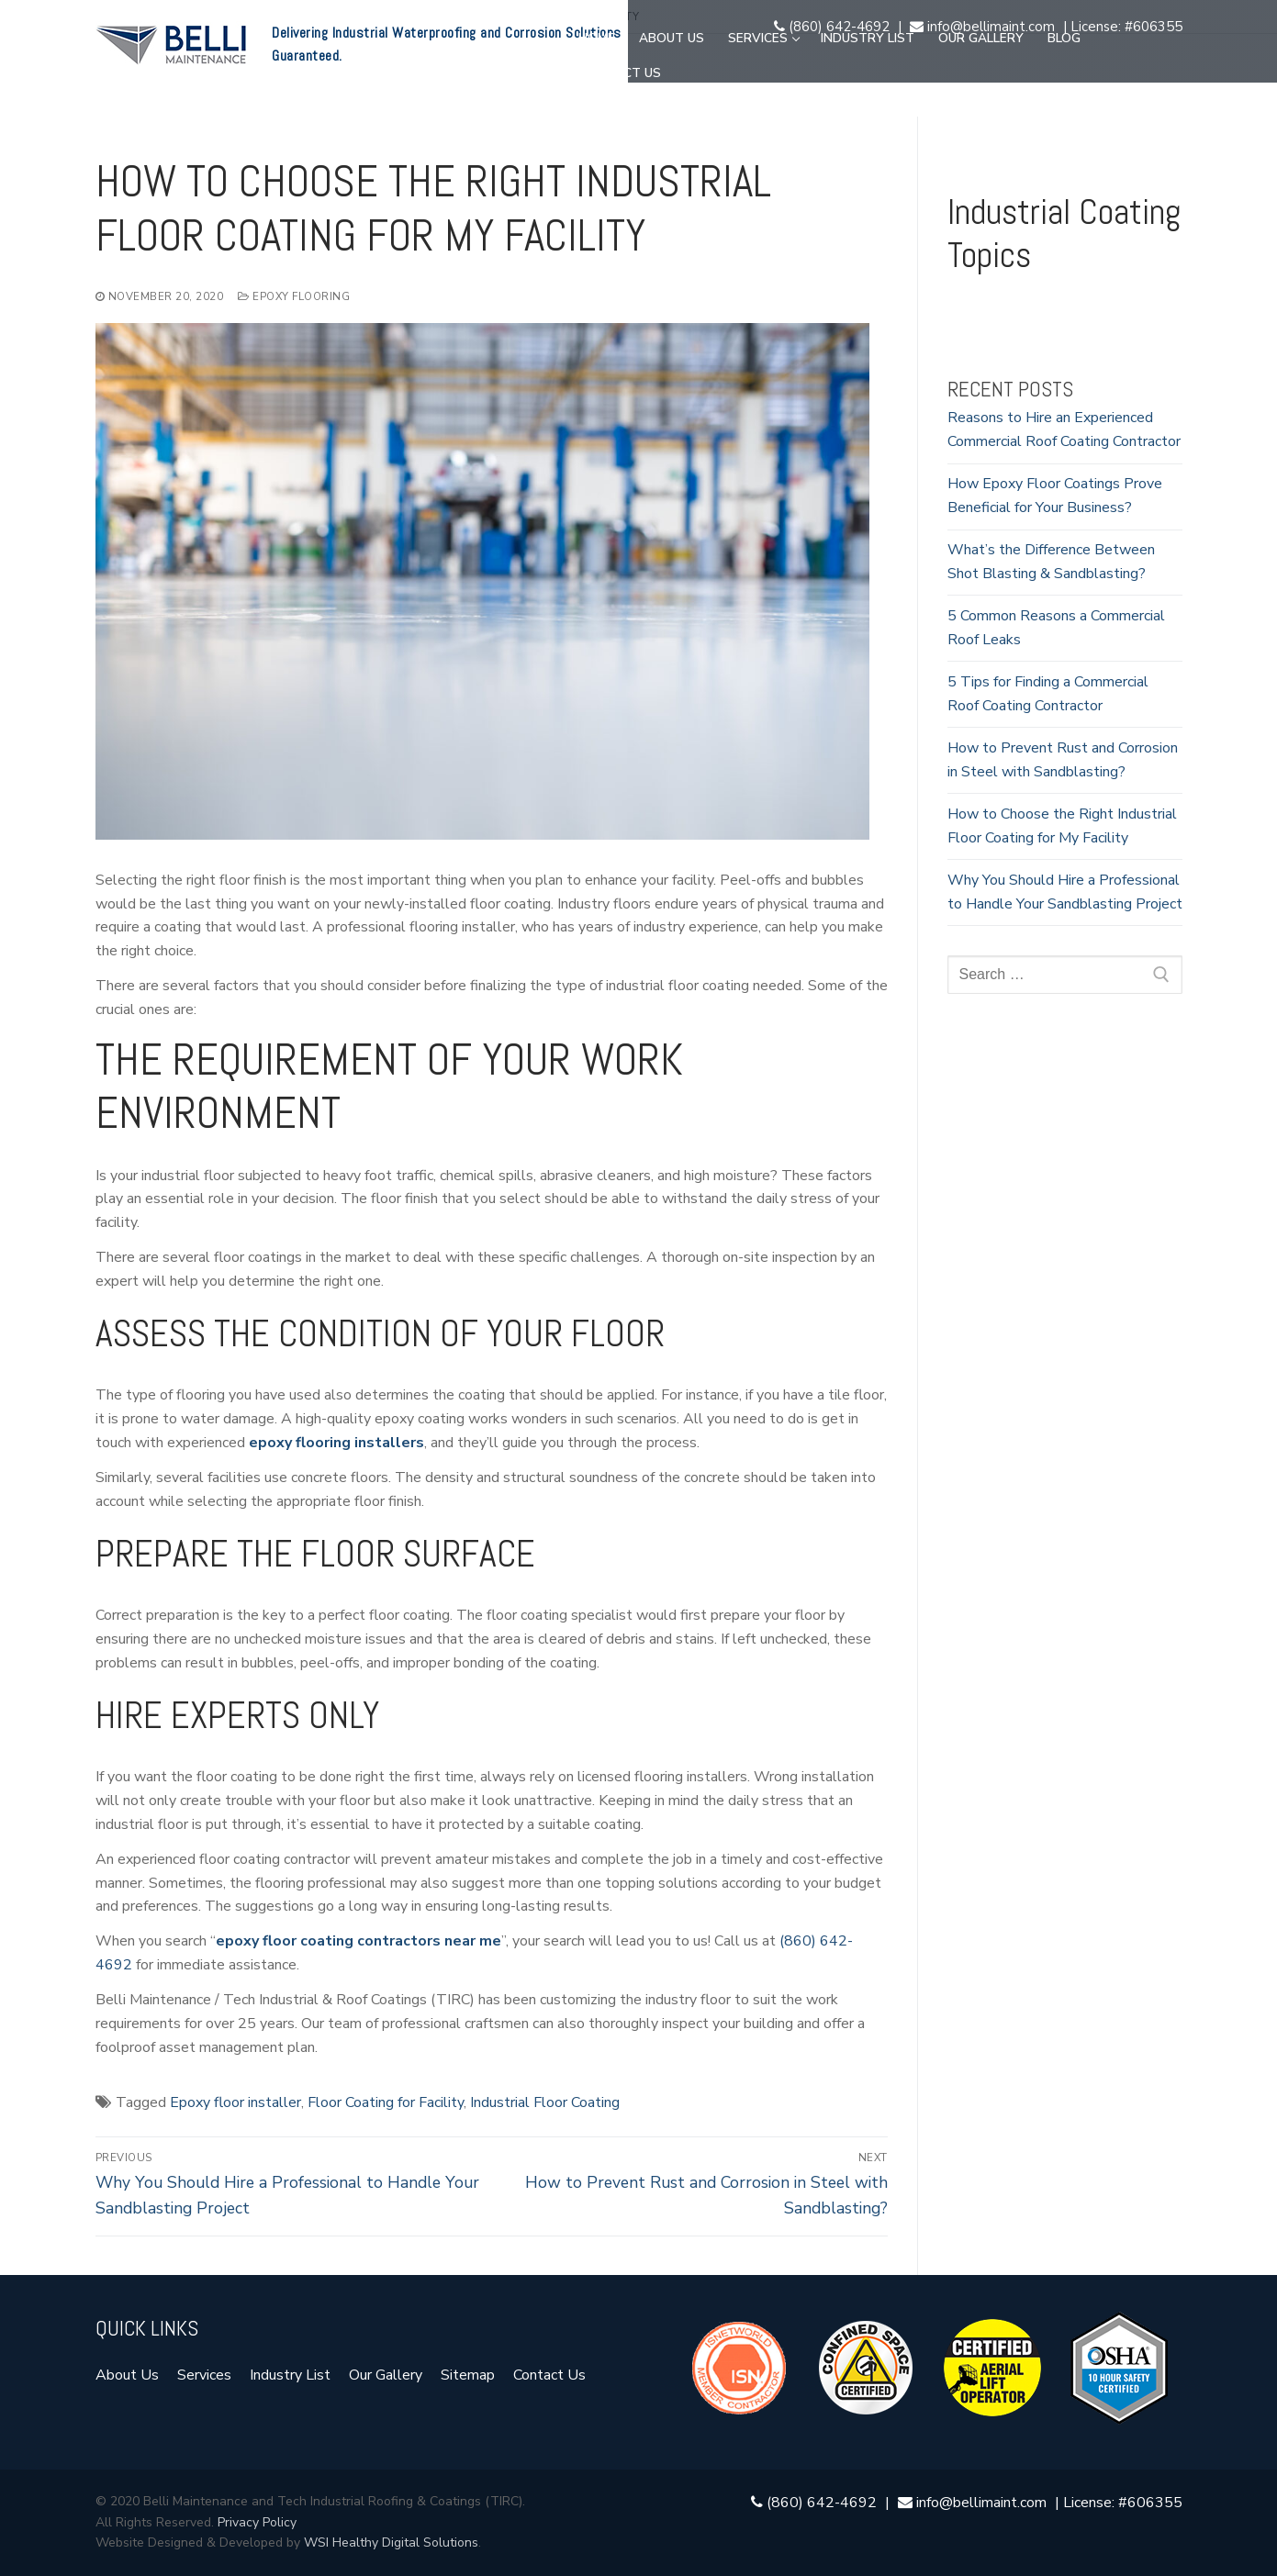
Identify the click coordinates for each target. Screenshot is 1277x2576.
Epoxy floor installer (235, 2102)
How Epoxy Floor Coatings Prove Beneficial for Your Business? (1054, 496)
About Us (127, 2375)
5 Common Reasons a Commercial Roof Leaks (1056, 628)
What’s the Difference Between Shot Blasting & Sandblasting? (1051, 562)
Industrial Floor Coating (545, 2102)
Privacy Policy (257, 2522)
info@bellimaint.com (984, 26)
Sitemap (468, 2375)
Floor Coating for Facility (386, 2102)
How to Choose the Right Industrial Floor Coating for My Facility (1062, 826)
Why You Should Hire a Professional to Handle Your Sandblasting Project (1064, 892)
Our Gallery (385, 2375)
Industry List (290, 2375)
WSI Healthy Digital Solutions (391, 2542)
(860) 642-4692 (832, 26)
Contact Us (549, 2375)
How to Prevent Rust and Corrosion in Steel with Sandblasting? (1062, 760)
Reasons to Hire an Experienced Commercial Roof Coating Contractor (1064, 429)
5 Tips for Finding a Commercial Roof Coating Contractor (1047, 694)
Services (204, 2375)
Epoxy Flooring (294, 296)
